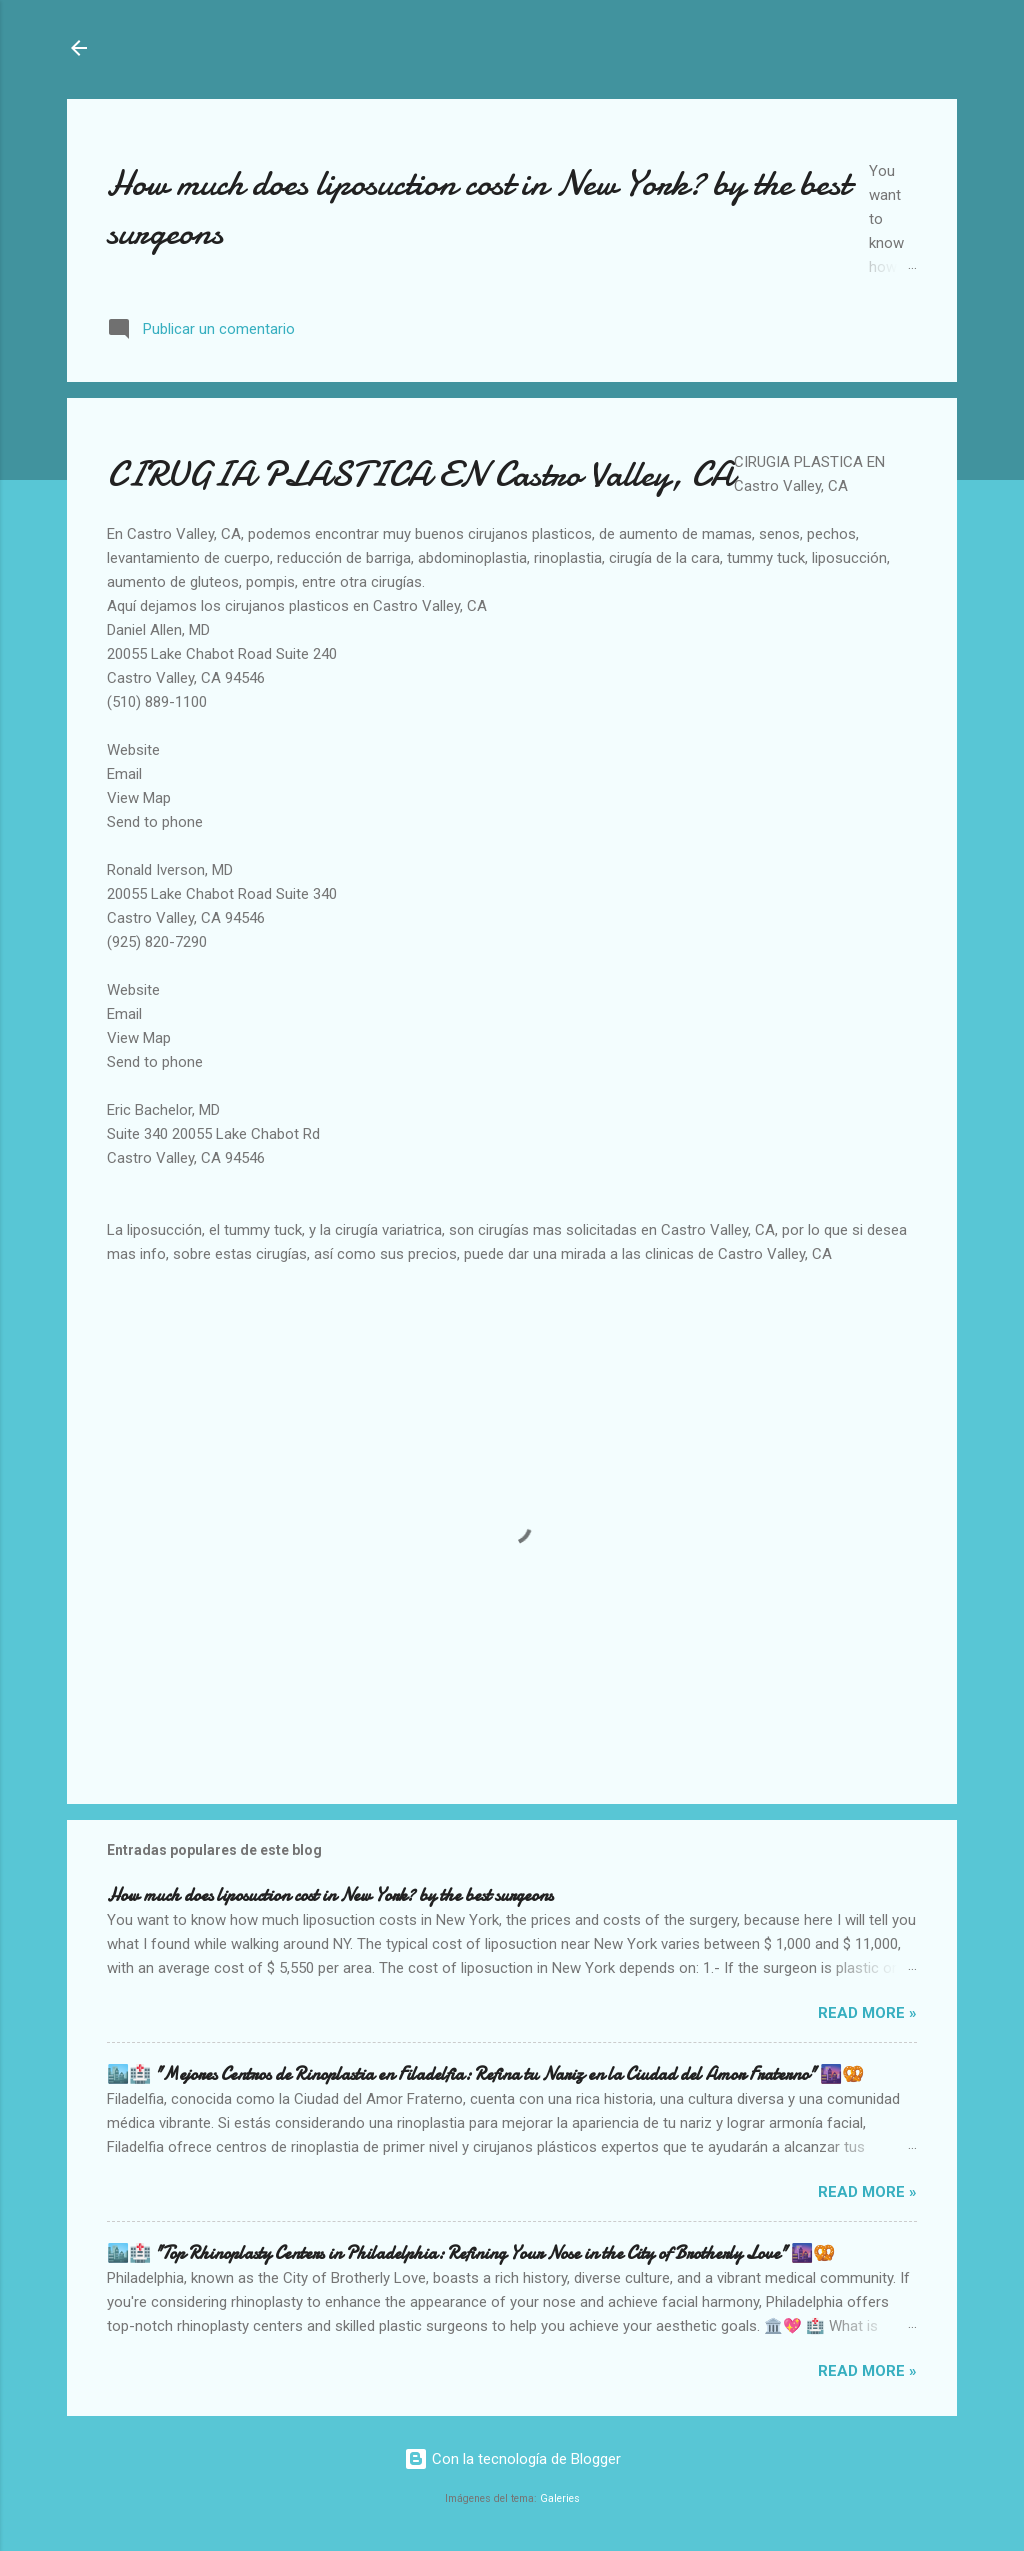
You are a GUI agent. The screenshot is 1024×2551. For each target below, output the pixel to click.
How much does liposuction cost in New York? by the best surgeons (330, 1895)
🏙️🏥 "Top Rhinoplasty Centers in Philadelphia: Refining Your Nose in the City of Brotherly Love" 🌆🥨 (471, 2253)
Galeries (560, 2498)
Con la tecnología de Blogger (512, 2459)
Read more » (867, 2013)
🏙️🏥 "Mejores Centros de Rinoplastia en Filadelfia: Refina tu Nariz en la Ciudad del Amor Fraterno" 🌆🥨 (485, 2074)
